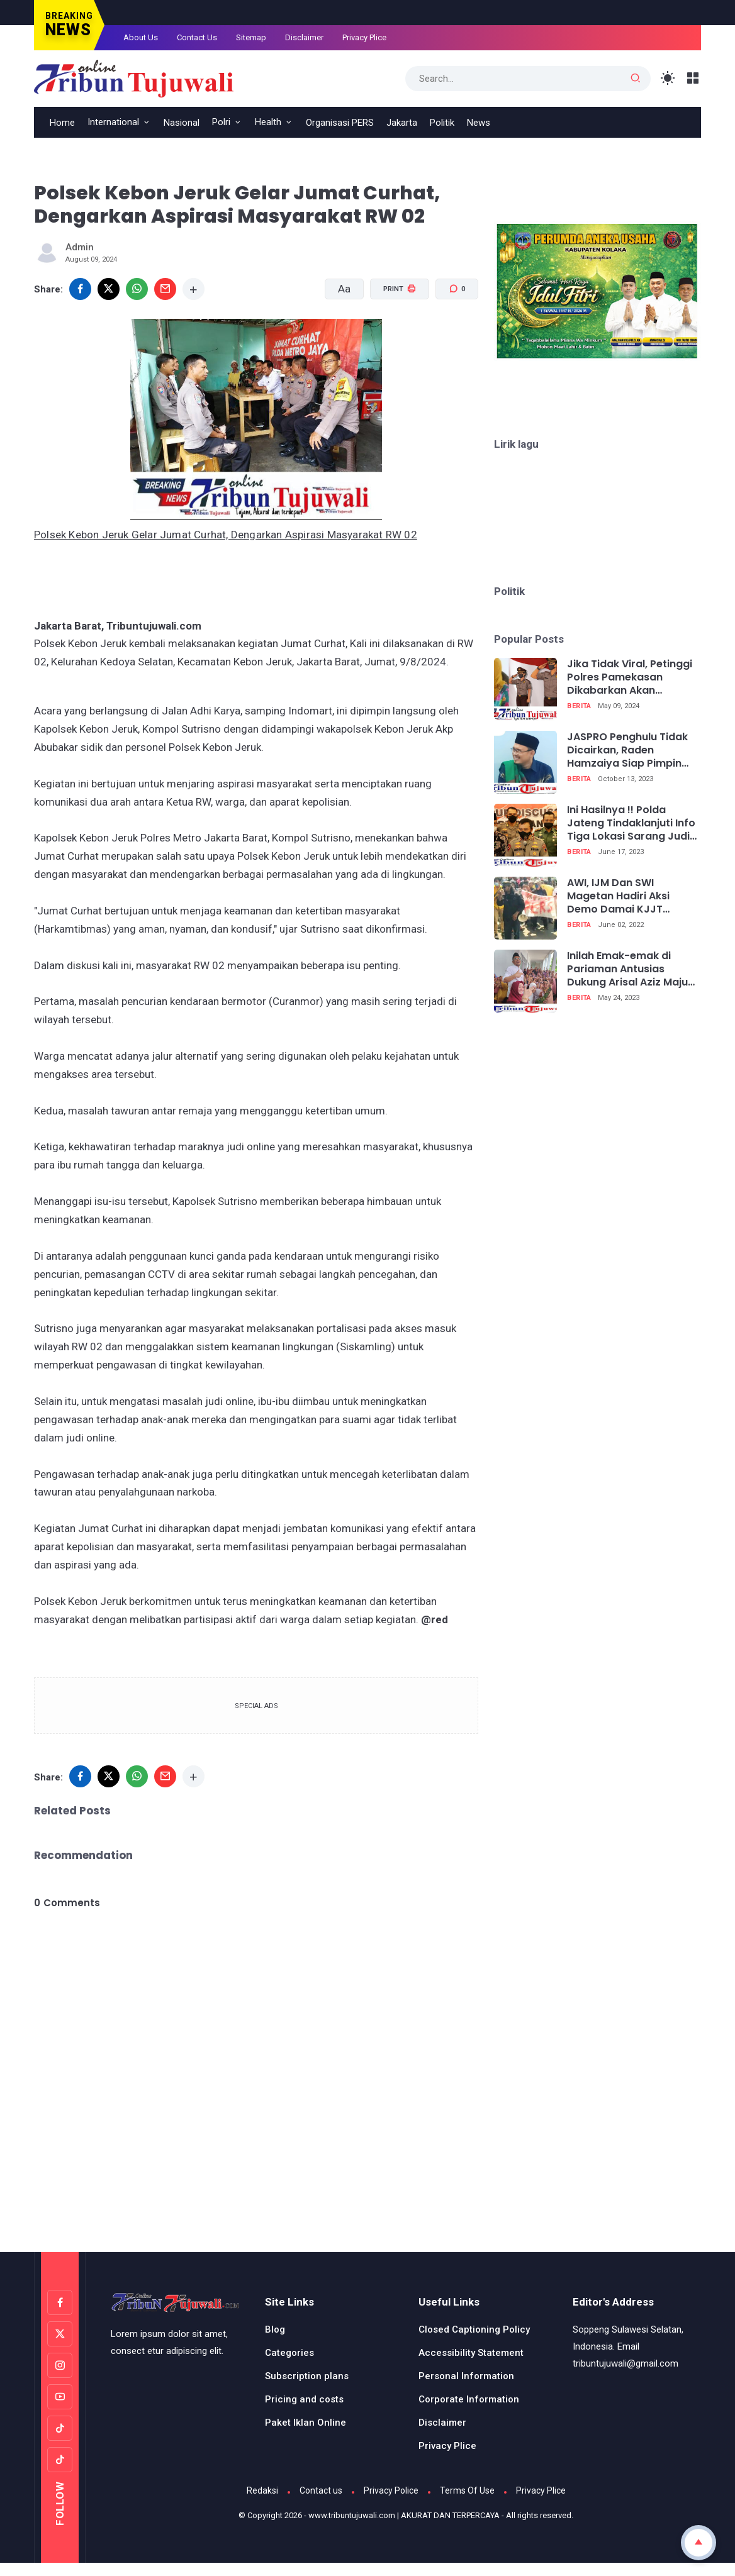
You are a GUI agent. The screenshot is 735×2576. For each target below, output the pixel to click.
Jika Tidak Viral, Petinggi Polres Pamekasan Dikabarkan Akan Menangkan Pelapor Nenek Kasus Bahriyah (629, 677)
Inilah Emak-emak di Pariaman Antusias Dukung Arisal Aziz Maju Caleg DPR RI (627, 969)
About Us (140, 37)
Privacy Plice (364, 37)
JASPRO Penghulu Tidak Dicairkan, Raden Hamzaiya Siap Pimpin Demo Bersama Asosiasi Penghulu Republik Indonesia (629, 750)
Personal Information (466, 2376)
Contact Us (197, 37)
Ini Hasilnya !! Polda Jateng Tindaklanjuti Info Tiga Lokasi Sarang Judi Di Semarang (631, 823)
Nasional (181, 122)
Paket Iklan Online (305, 2422)
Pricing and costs (304, 2399)
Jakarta (401, 122)
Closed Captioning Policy (474, 2329)
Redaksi (262, 2490)
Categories (289, 2352)
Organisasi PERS (340, 122)
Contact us (321, 2490)
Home (62, 122)
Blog (275, 2329)
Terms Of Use (467, 2490)
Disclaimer (304, 37)
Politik (442, 122)
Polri (221, 122)
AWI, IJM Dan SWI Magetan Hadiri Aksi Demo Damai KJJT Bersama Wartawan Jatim (619, 896)
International (113, 122)
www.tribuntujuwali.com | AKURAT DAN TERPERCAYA (404, 2515)
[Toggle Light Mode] (668, 78)
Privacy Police (391, 2490)
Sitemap (251, 37)
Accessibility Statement (471, 2352)
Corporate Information (468, 2399)
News (478, 122)
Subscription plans (307, 2376)
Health (268, 122)
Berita (579, 706)
